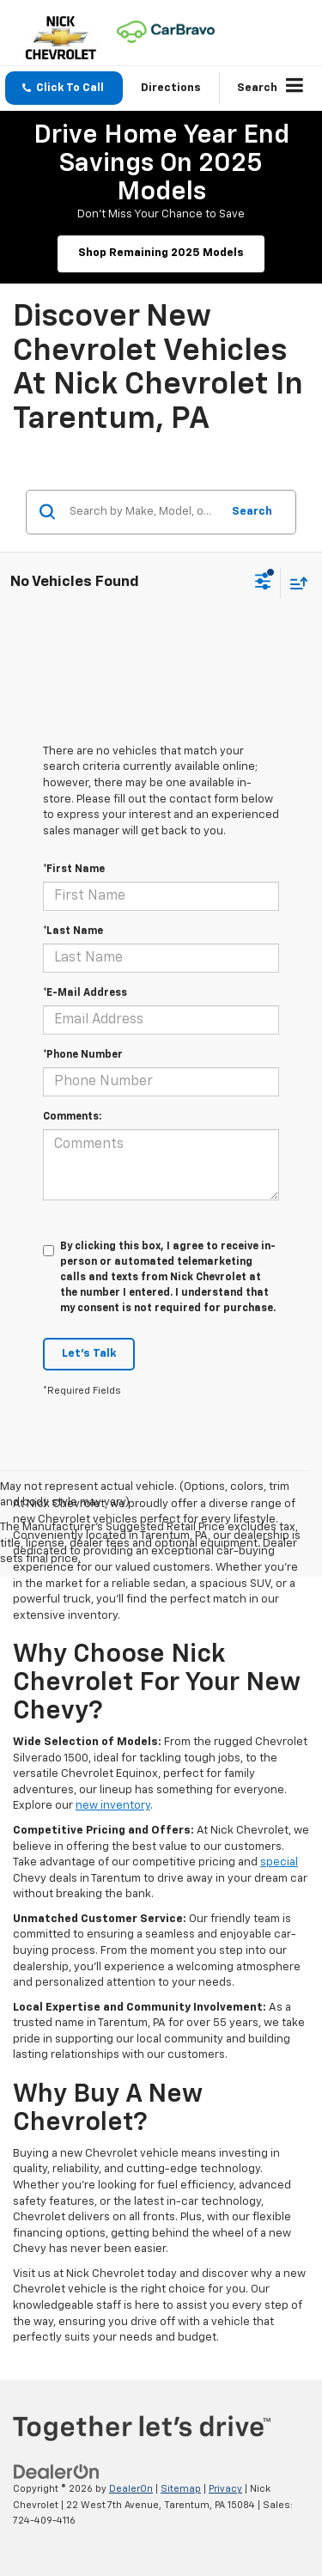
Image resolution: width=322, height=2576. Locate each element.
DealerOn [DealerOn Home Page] (131, 2489)
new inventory (113, 1805)
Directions (171, 88)
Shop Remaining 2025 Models (161, 253)
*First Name (74, 869)
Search (252, 511)
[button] (64, 88)
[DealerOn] (56, 2472)
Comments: (72, 1117)
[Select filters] (263, 583)
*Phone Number (83, 1055)
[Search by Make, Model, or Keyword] (142, 512)
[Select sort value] (294, 583)
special (279, 1862)
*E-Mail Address (85, 993)
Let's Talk (89, 1353)
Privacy (225, 2489)
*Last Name (73, 931)
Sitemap (181, 2489)
